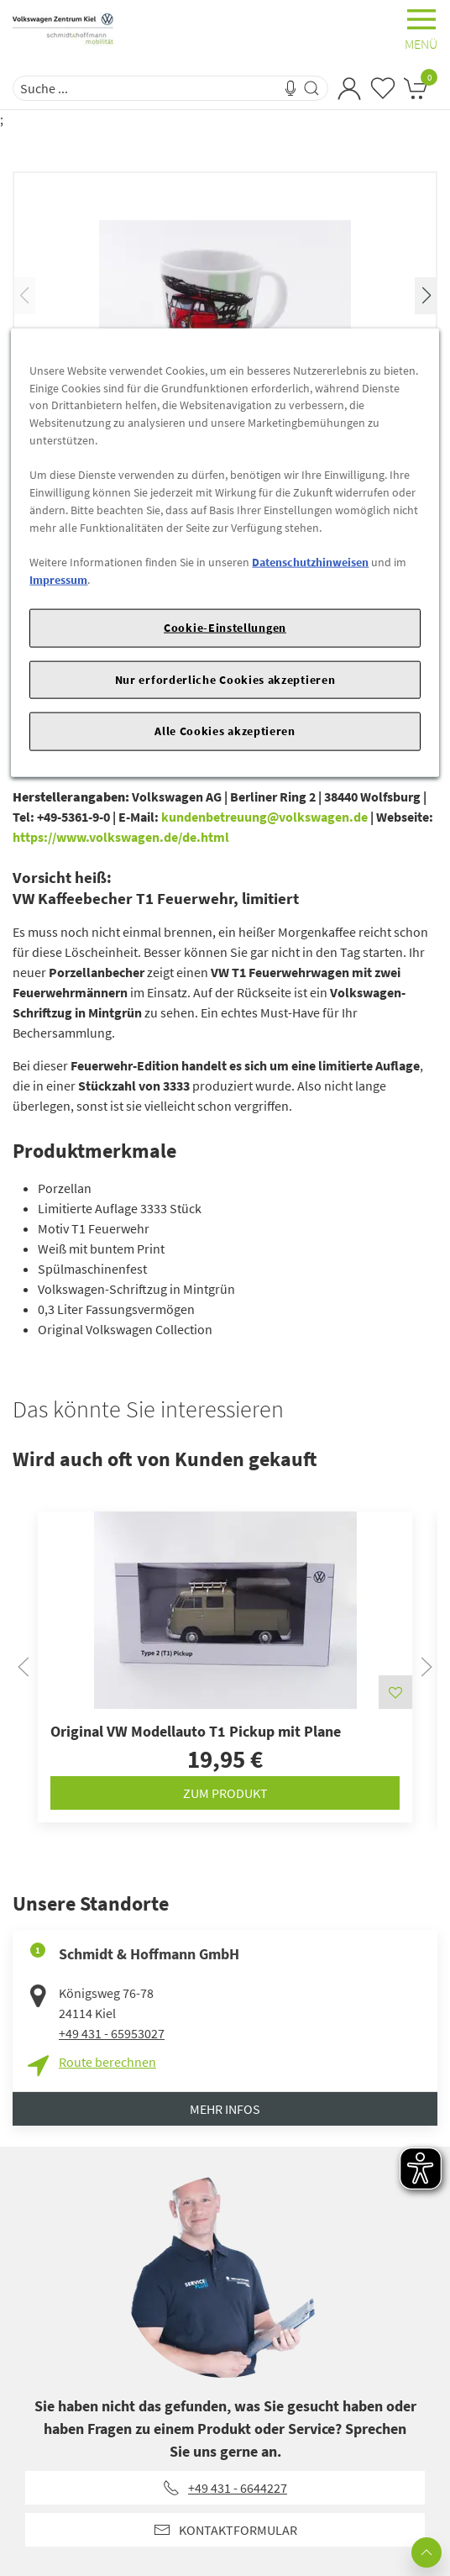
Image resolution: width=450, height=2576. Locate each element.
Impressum (58, 578)
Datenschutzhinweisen (310, 562)
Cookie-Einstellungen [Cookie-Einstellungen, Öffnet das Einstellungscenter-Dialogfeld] (225, 627)
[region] (224, 553)
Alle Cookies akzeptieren (225, 731)
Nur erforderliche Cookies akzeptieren (225, 678)
